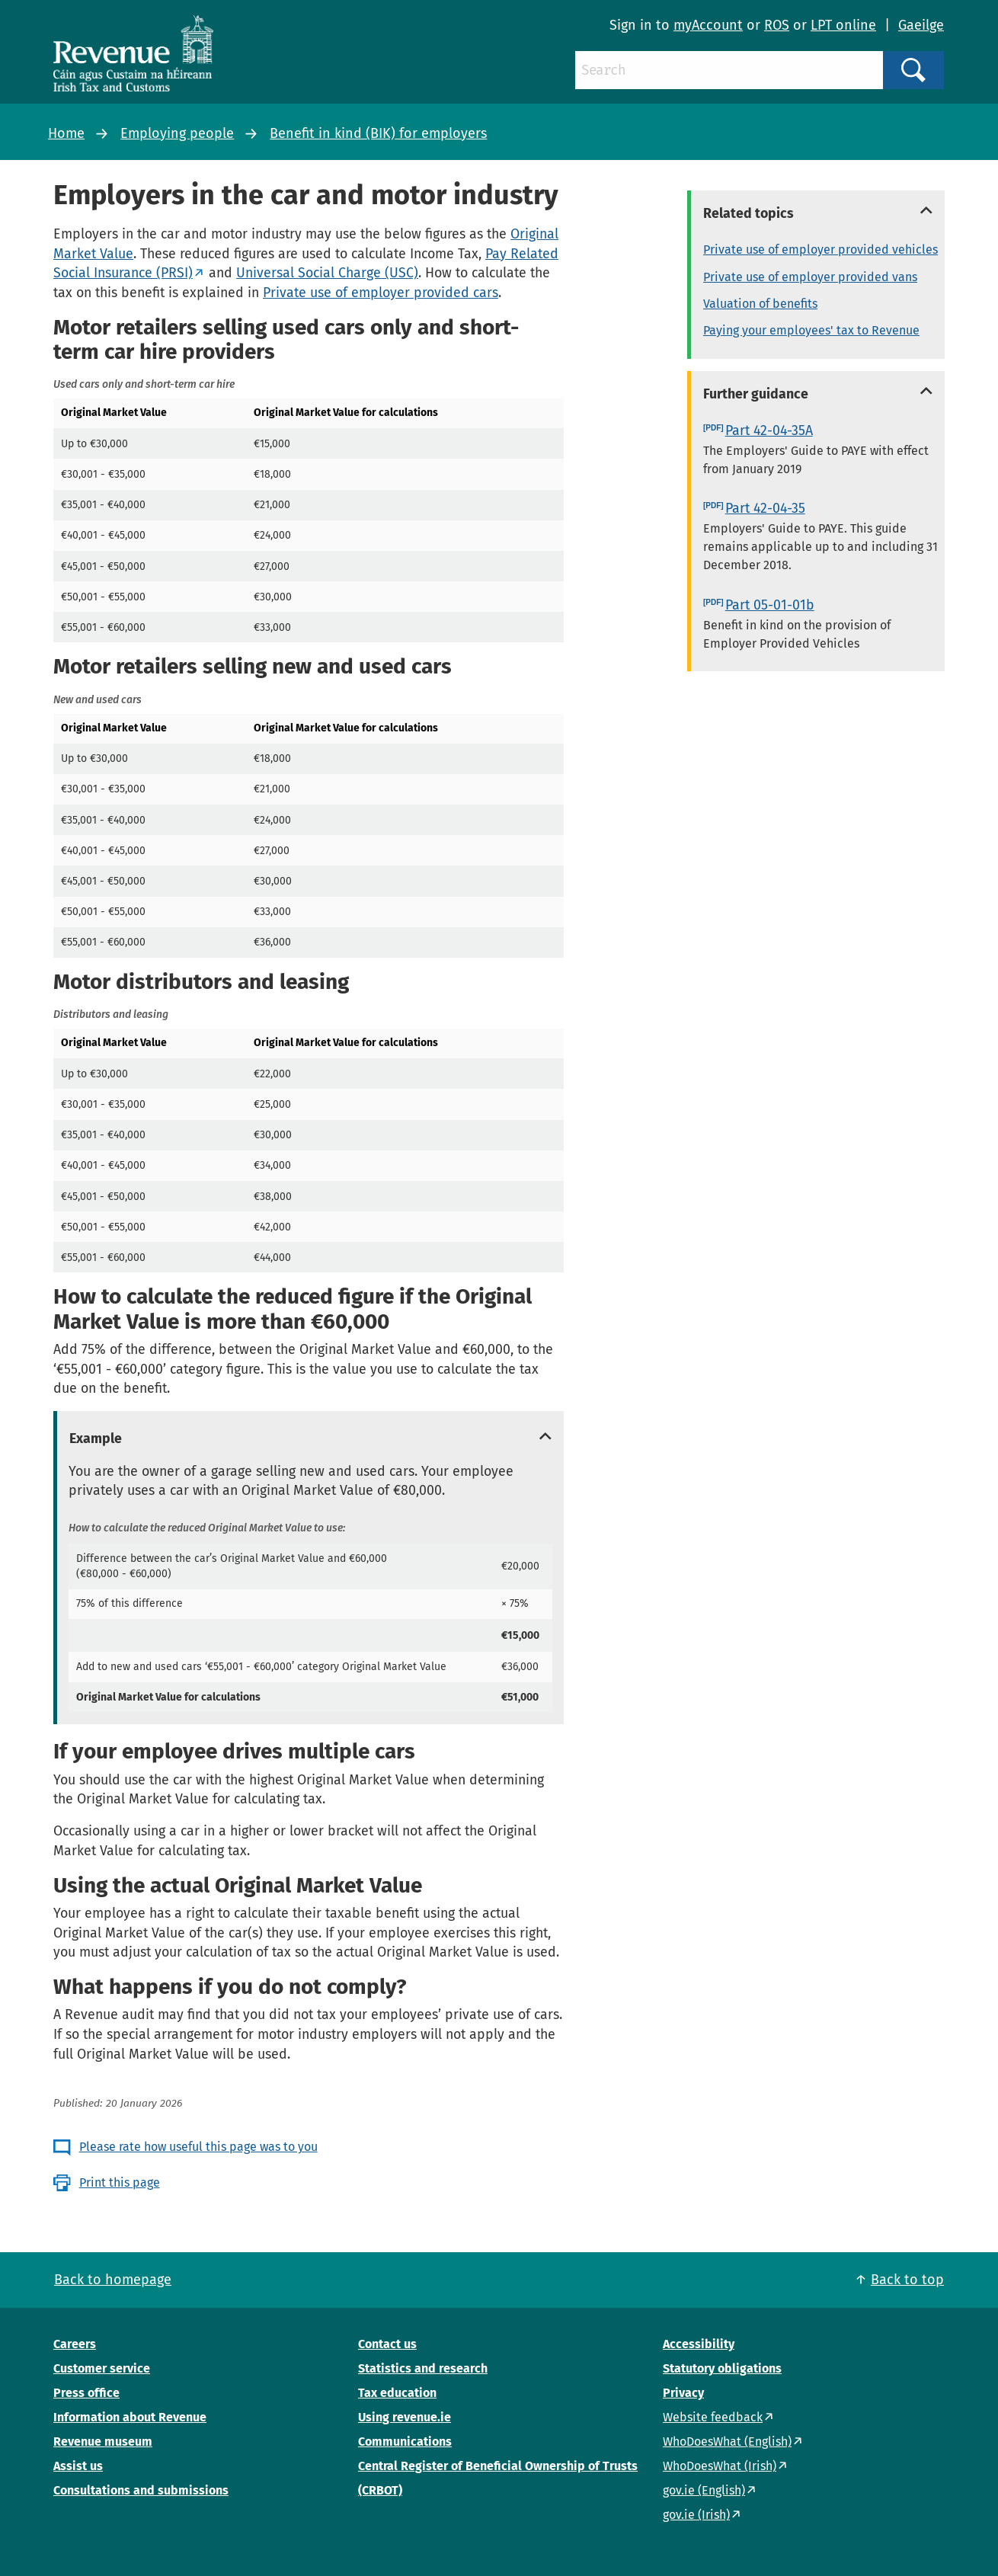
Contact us (387, 2344)
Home (66, 133)
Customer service (101, 2368)
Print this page (119, 2182)
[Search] (729, 70)
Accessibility (698, 2344)
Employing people (177, 133)
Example (95, 1438)
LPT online (843, 25)
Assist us (78, 2466)
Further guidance (755, 394)
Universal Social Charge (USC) (327, 272)
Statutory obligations (722, 2368)
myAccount (708, 25)
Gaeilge (921, 25)
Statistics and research (423, 2368)
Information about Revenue (129, 2417)
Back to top (907, 2279)
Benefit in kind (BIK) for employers (378, 133)
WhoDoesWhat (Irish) (719, 2466)
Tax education (397, 2393)
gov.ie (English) (704, 2490)
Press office (86, 2393)
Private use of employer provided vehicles (820, 249)
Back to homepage (112, 2279)
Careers (74, 2344)
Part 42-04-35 (765, 508)
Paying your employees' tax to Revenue (811, 330)
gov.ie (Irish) (696, 2514)
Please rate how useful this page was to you (198, 2146)
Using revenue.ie (404, 2417)
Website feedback (713, 2417)
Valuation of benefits (760, 303)
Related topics (748, 213)
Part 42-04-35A (769, 430)
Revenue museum (102, 2441)
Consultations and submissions (141, 2490)
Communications (405, 2441)
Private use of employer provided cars (380, 292)
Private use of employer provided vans (810, 277)
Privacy (683, 2393)
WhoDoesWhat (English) (727, 2441)
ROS (776, 25)
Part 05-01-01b (769, 605)
